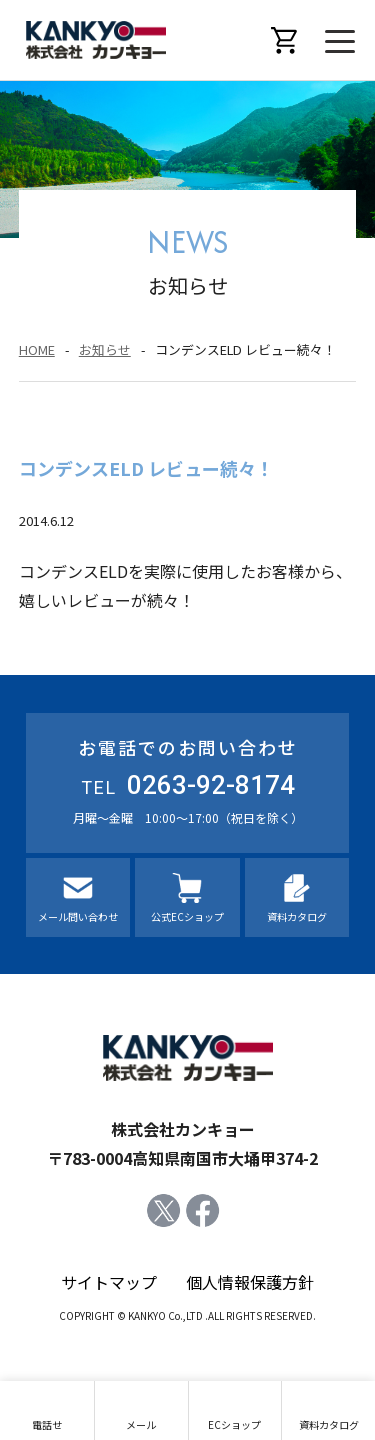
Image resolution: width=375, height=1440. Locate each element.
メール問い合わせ (78, 916)
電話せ (47, 1424)
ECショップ (234, 1424)
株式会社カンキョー (96, 40)
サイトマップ (109, 1282)
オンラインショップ (285, 40)
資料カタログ (297, 916)
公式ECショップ (187, 916)
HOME (37, 349)
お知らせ (105, 349)
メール (141, 1424)
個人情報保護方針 (250, 1282)
